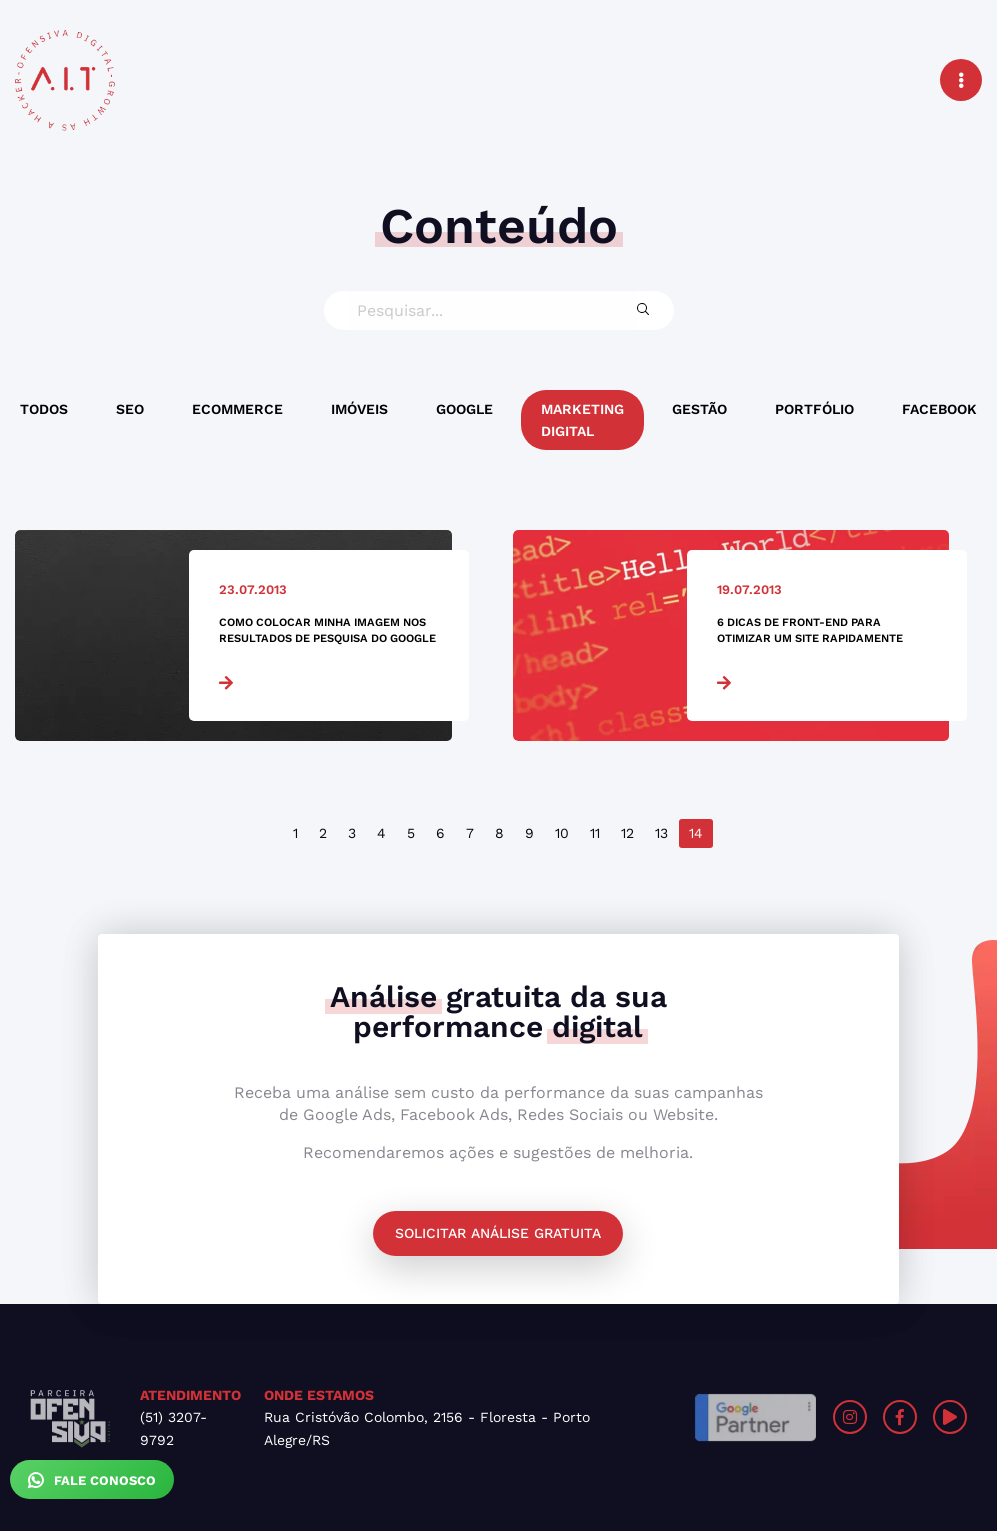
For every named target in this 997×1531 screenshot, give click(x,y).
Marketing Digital (582, 420)
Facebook (939, 409)
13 (661, 833)
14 (696, 833)
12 (627, 833)
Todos (44, 409)
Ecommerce (237, 409)
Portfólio (814, 409)
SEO (130, 409)
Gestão (699, 409)
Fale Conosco (92, 1480)
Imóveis (359, 409)
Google (464, 409)
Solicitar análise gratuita (498, 1233)
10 (562, 833)
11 (595, 833)
